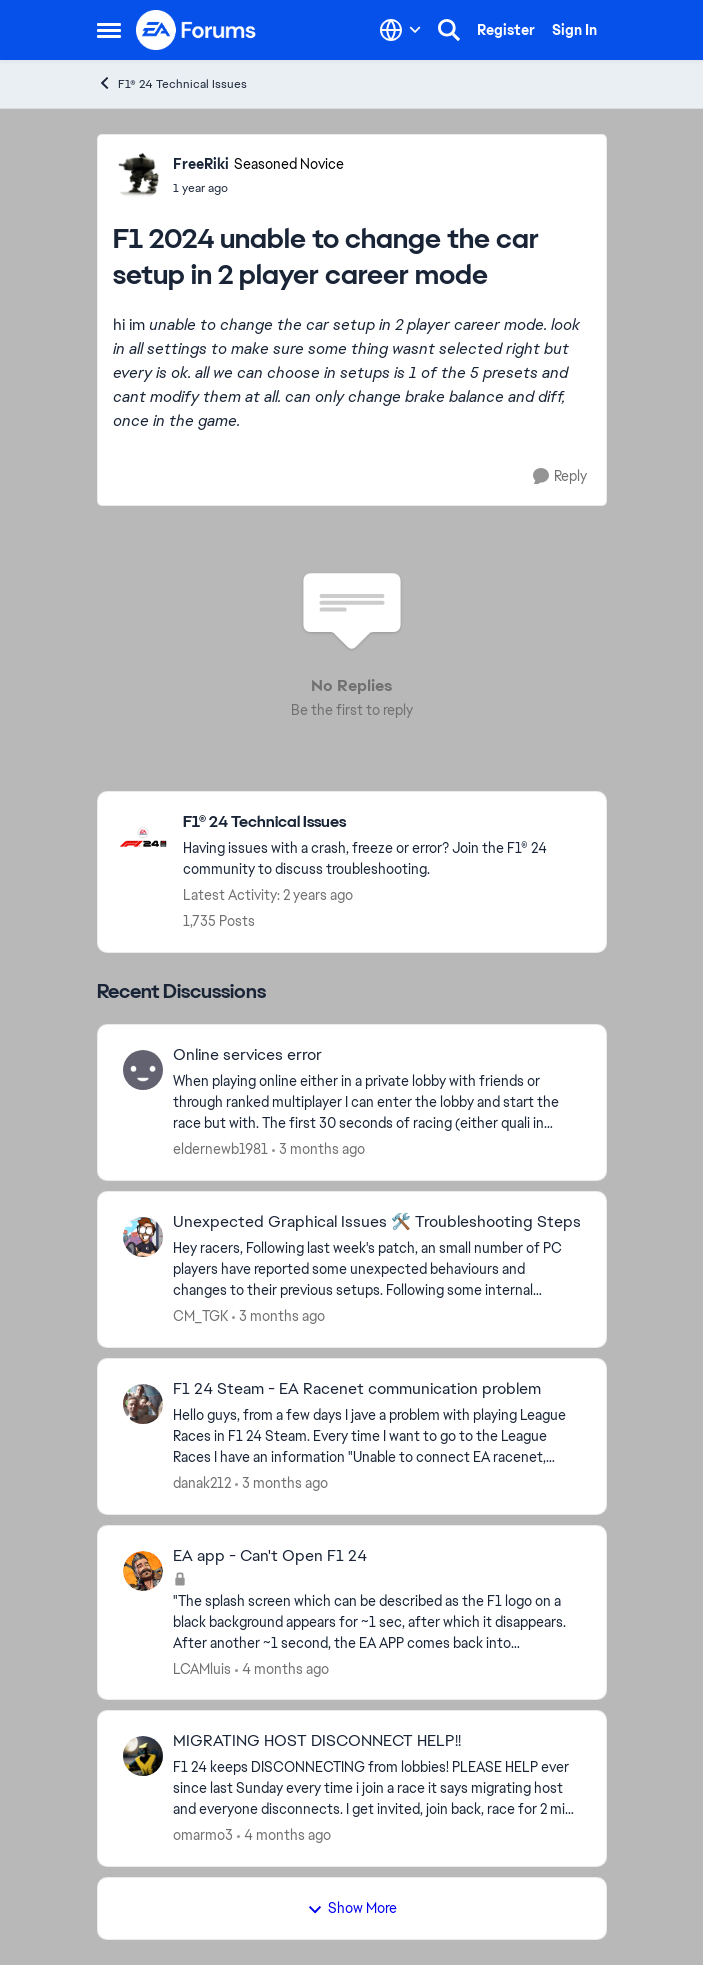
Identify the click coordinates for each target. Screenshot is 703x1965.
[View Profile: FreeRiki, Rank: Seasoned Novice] (138, 175)
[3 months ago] (318, 1149)
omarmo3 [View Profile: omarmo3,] (203, 1835)
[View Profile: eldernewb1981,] (143, 1070)
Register (506, 30)
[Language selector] (400, 30)
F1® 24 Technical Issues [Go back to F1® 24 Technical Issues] (172, 83)
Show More (352, 1908)
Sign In (574, 30)
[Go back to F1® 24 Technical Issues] (384, 822)
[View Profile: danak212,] (143, 1404)
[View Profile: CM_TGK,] (143, 1237)
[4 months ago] (282, 1668)
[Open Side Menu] (109, 30)
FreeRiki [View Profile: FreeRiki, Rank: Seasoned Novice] (201, 164)
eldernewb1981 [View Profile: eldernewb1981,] (220, 1149)
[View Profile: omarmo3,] (143, 1756)
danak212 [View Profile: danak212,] (202, 1483)
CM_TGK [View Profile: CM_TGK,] (200, 1316)
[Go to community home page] (197, 30)
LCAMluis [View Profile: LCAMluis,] (202, 1668)
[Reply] (560, 476)
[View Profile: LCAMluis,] (143, 1571)
